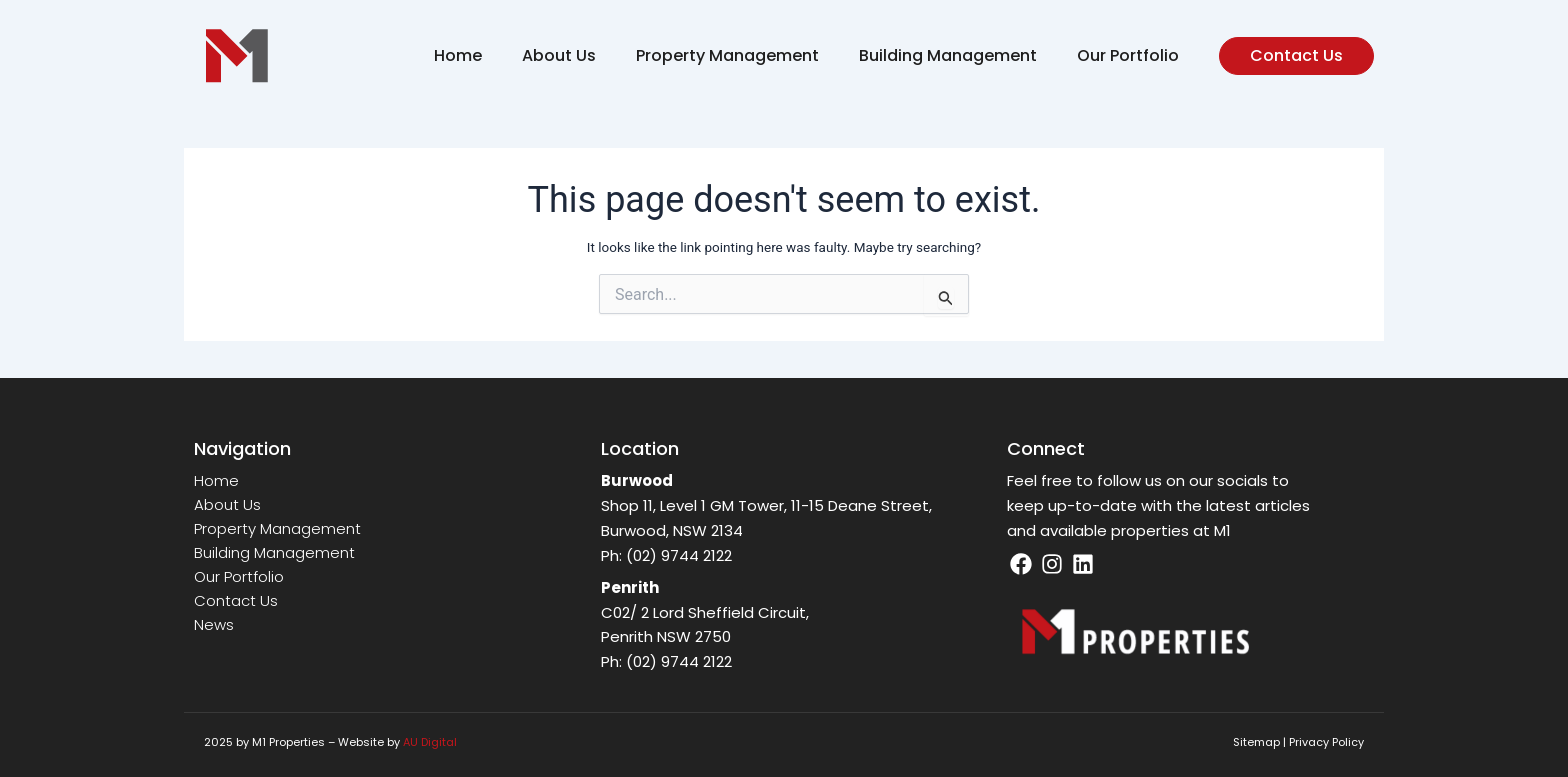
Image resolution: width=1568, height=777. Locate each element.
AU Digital (430, 742)
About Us (559, 55)
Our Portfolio (1128, 55)
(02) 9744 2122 (679, 555)
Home (458, 55)
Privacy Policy (1326, 742)
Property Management (727, 55)
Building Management (948, 55)
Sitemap (1256, 742)
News (214, 624)
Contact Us (236, 600)
